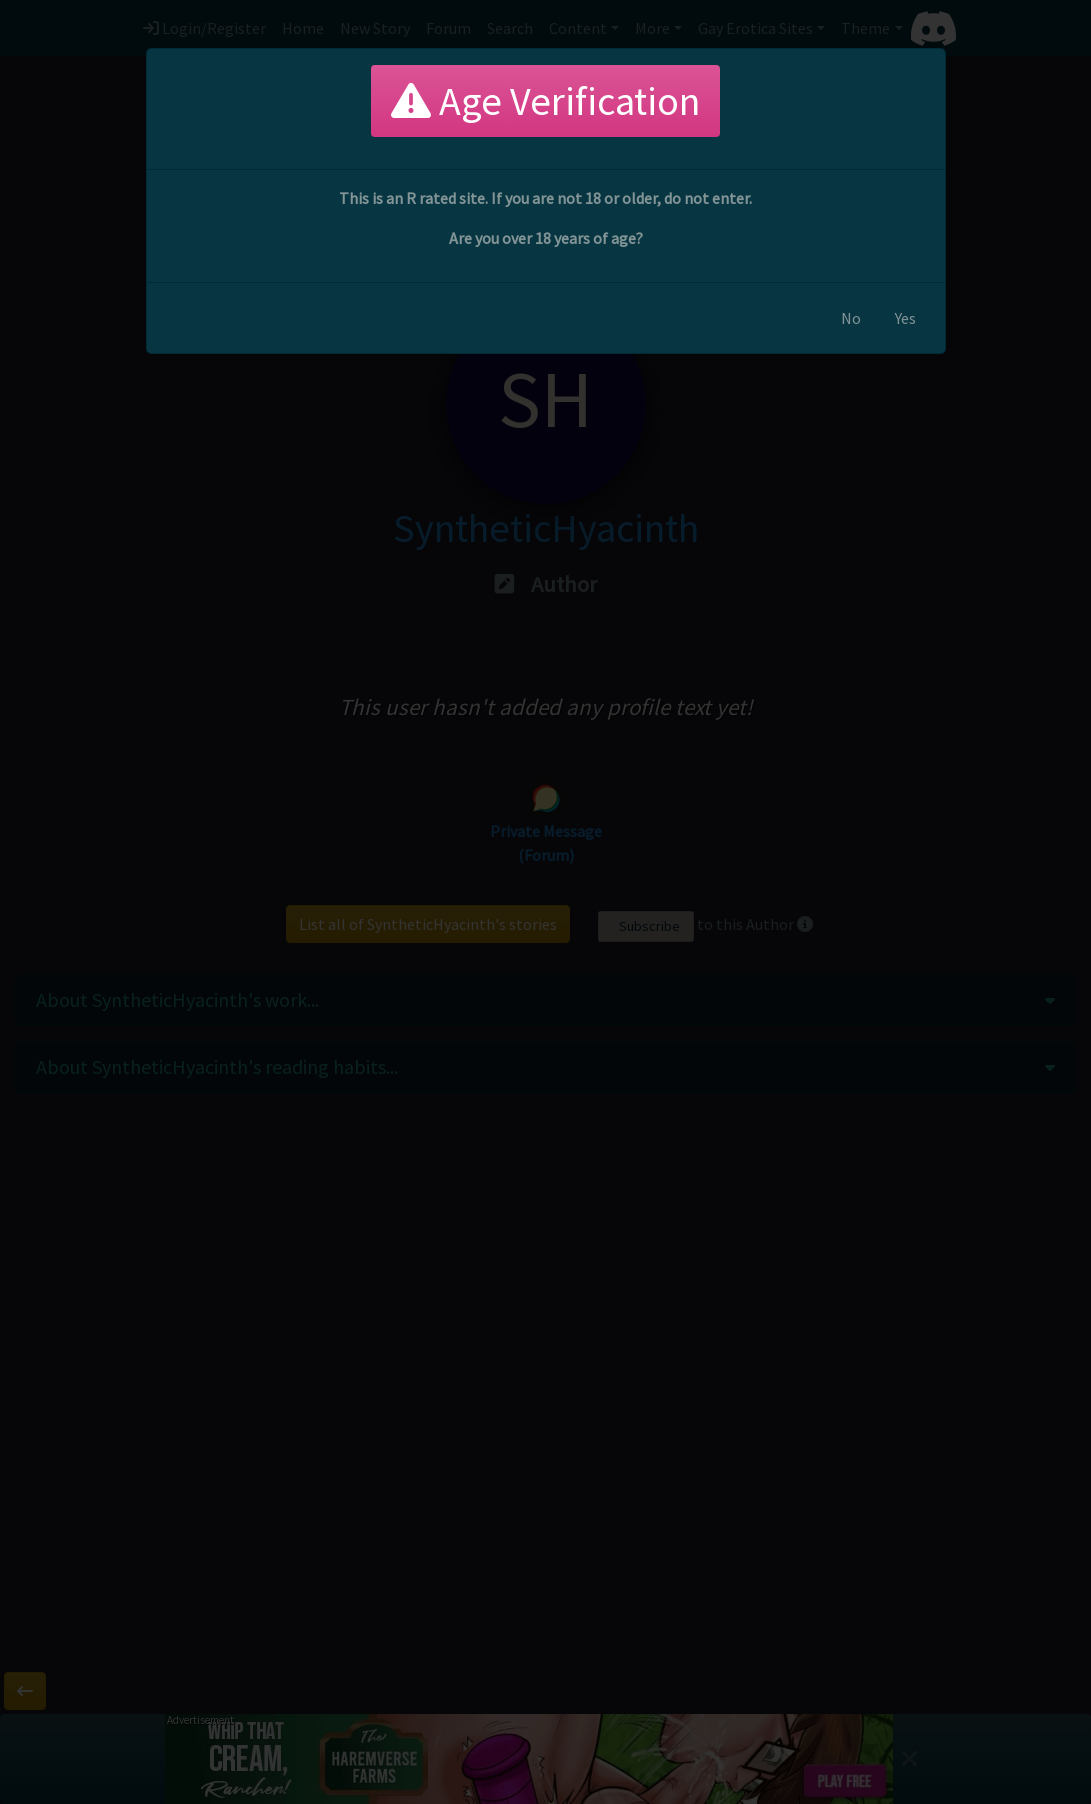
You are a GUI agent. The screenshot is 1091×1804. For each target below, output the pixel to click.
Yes (905, 318)
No (851, 318)
